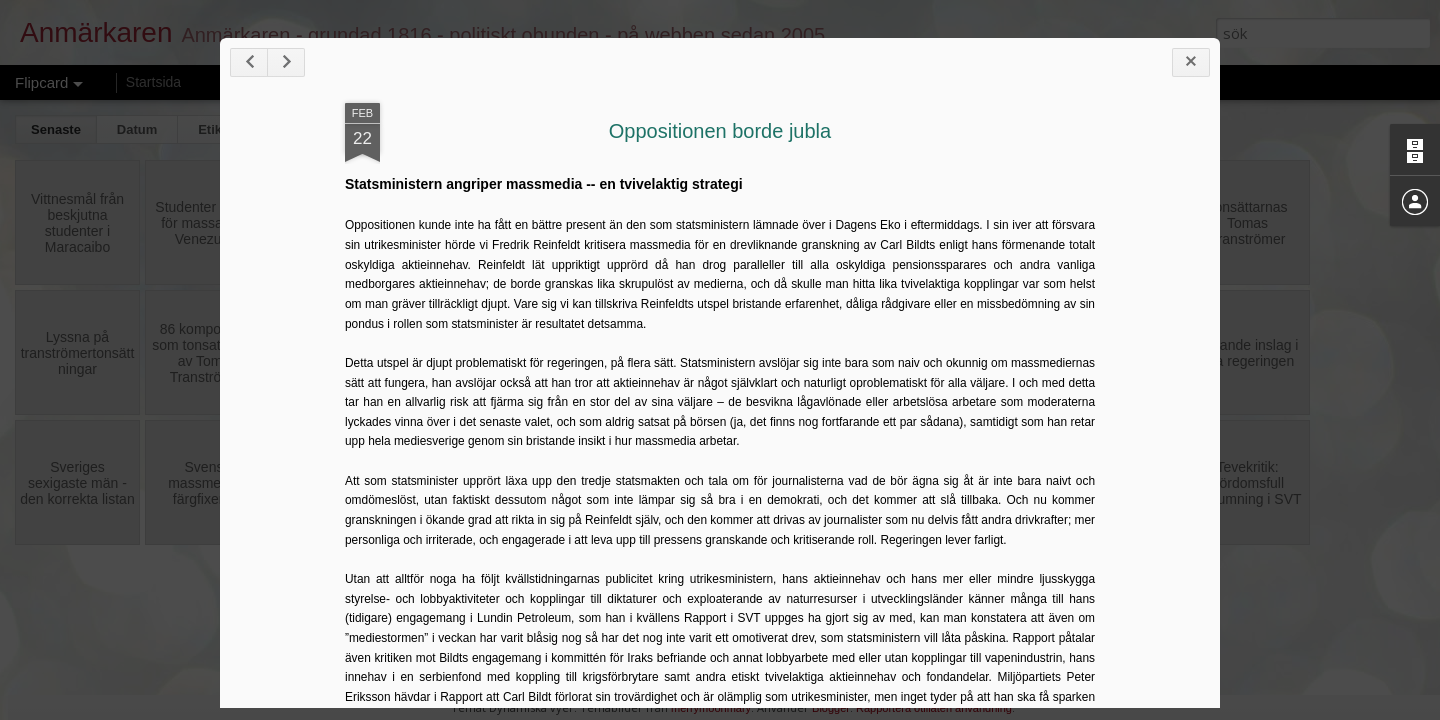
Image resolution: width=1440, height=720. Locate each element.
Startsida (153, 82)
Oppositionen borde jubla (720, 131)
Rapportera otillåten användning (934, 708)
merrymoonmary (711, 708)
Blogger (831, 708)
